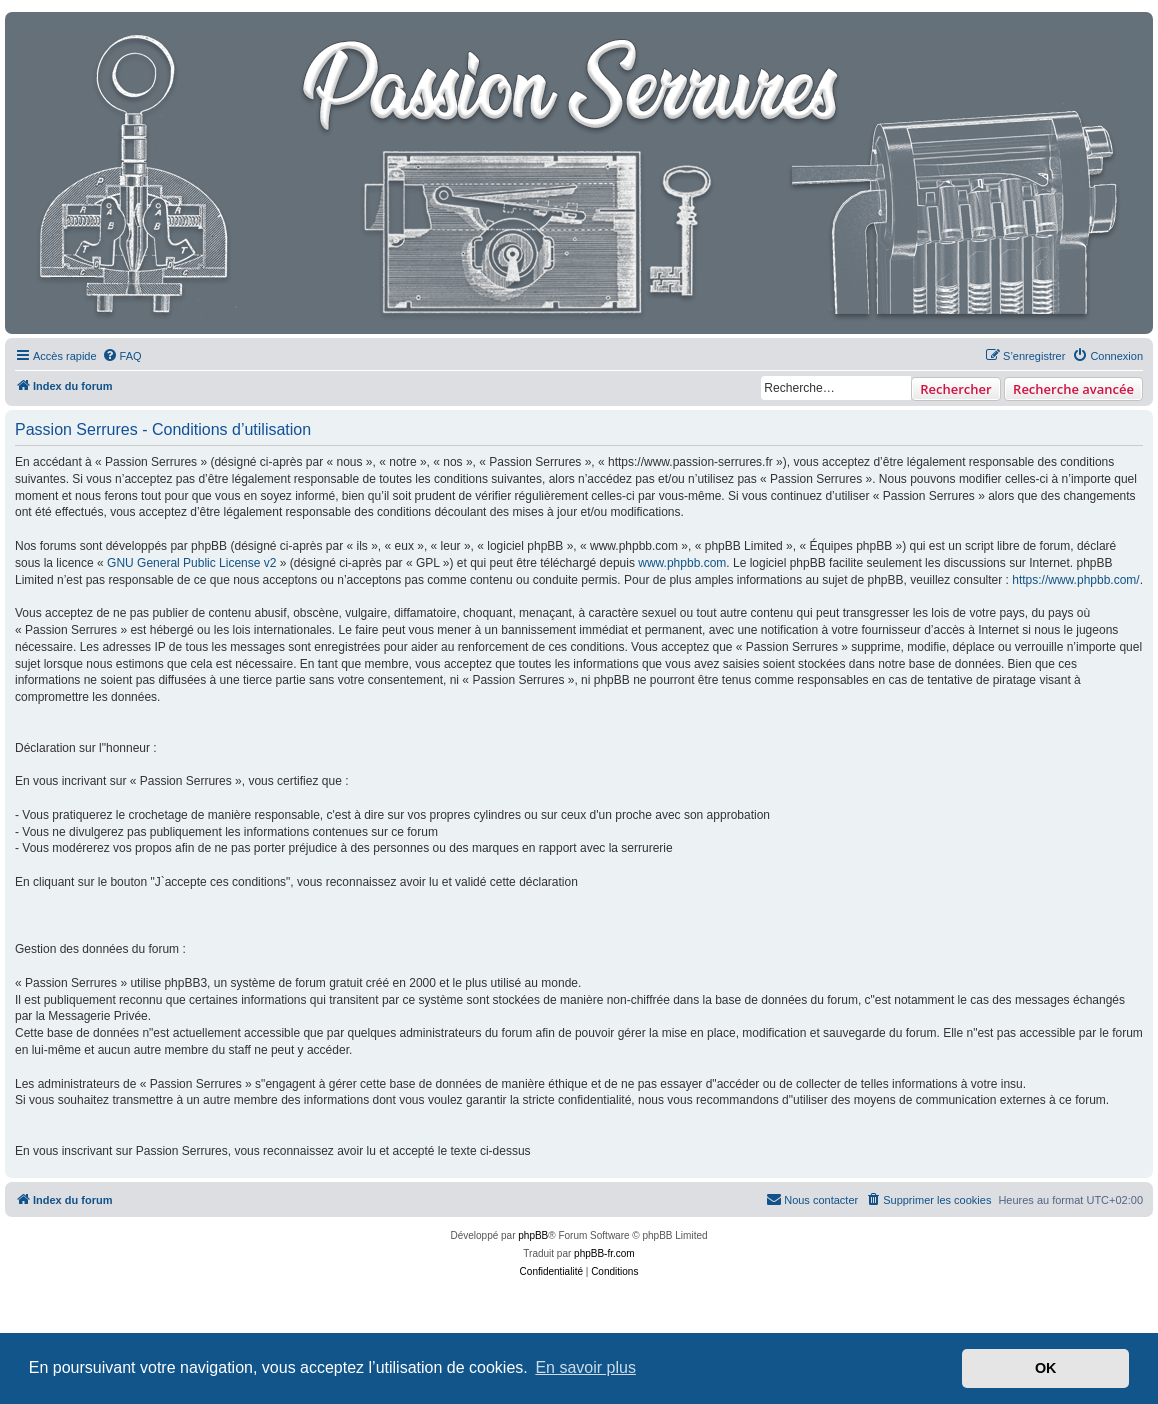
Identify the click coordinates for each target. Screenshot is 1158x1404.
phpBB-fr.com (604, 1253)
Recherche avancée (1073, 389)
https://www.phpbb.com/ (1075, 580)
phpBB (533, 1235)
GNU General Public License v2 (191, 563)
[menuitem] (122, 356)
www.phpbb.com (682, 563)
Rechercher (955, 389)
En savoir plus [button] (585, 1367)
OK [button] (1046, 1368)
